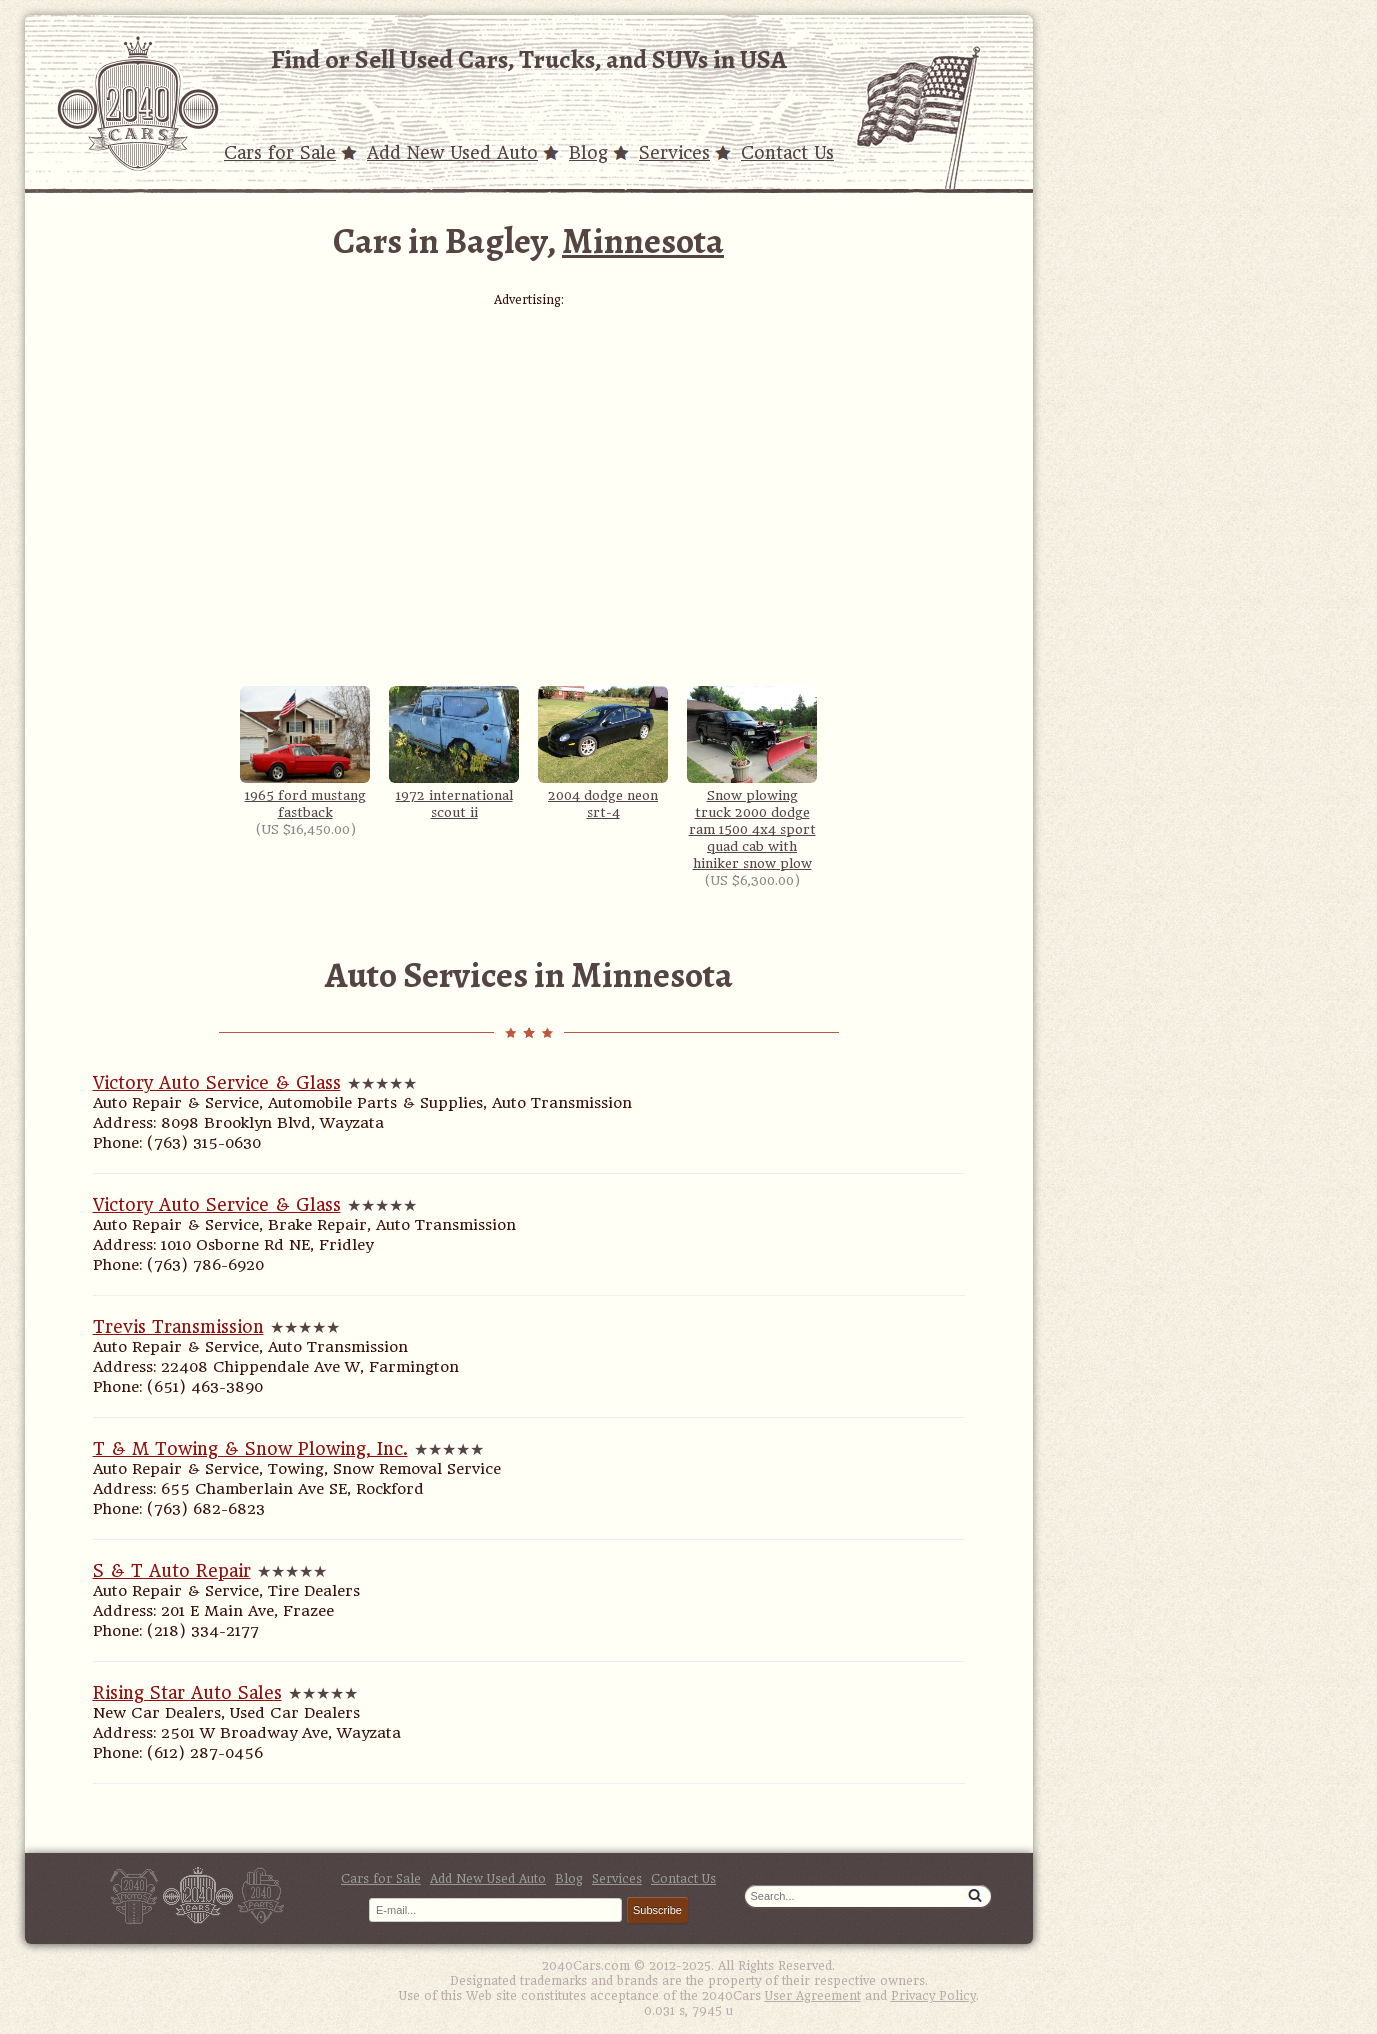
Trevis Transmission (178, 1327)
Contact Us (787, 153)
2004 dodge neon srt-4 (603, 753)
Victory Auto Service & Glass (217, 1083)
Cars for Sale (280, 153)
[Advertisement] (529, 447)
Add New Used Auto (452, 153)
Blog (588, 153)
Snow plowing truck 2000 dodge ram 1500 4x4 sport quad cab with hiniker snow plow (752, 778)
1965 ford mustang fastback (305, 753)
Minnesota (643, 240)
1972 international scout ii (454, 753)
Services (674, 153)
